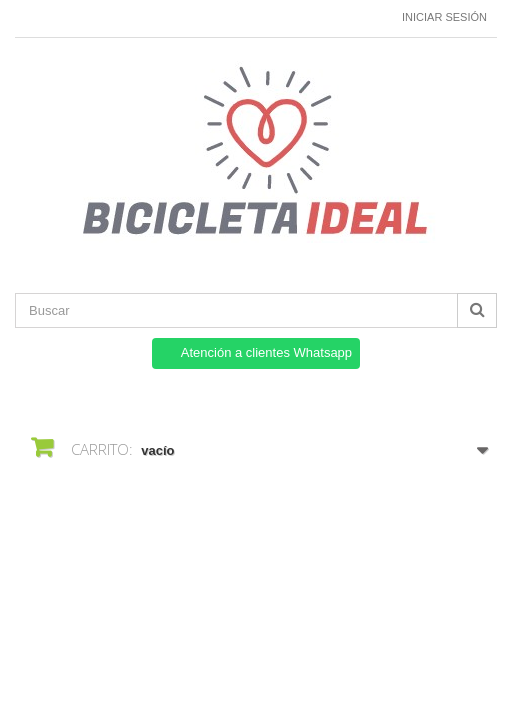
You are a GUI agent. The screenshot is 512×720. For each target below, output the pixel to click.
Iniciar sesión (444, 17)
